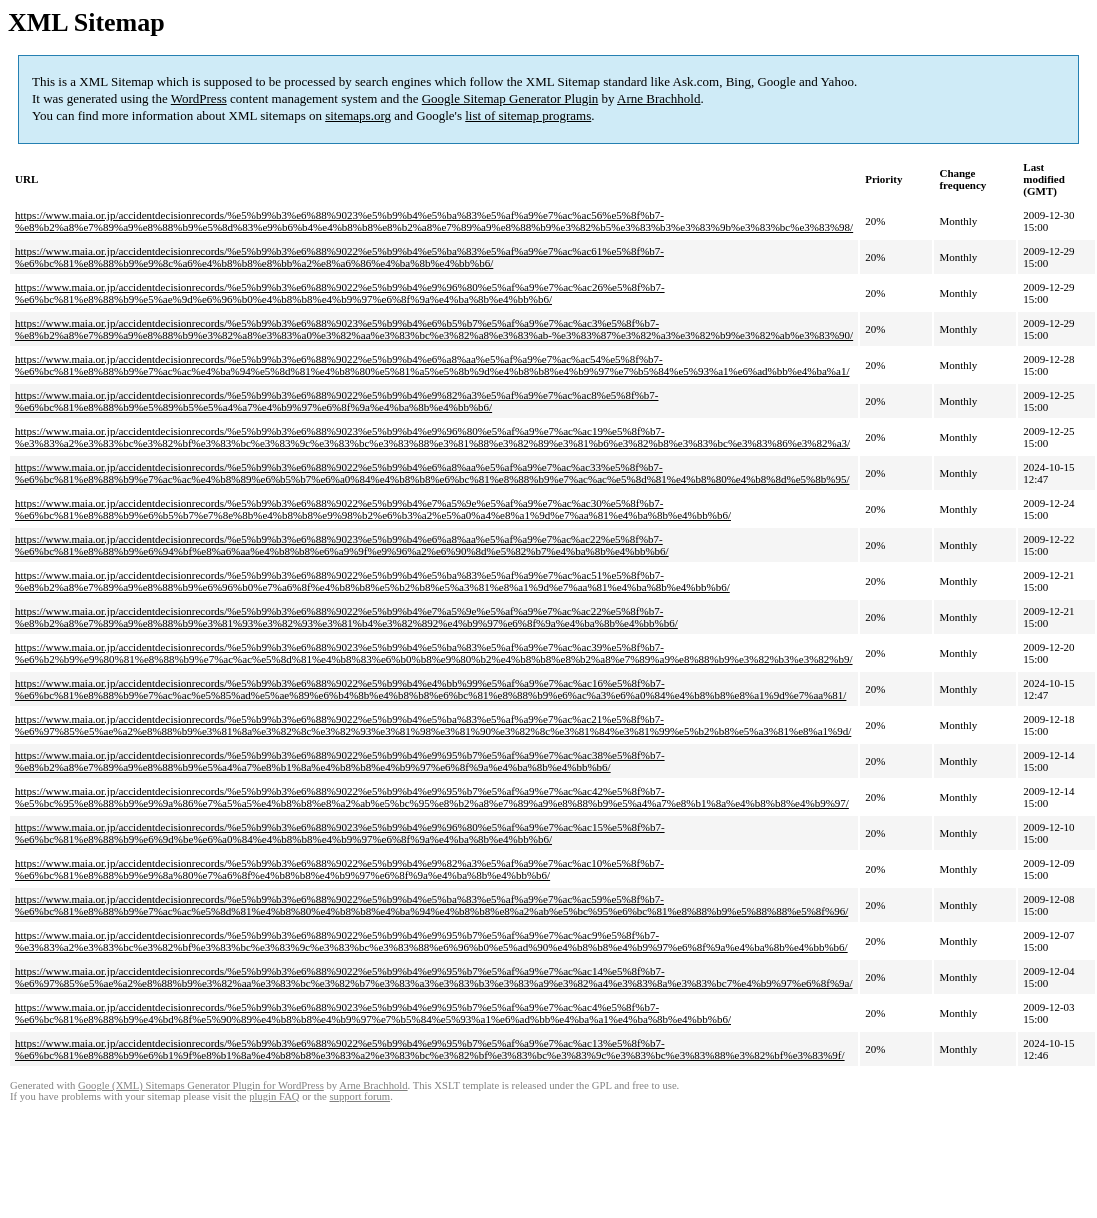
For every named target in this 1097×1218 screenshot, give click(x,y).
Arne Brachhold (658, 98)
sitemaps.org (358, 115)
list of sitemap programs (528, 115)
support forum (359, 1096)
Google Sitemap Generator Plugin (510, 98)
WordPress (199, 98)
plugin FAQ (274, 1096)
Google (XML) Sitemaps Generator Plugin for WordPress (201, 1085)
